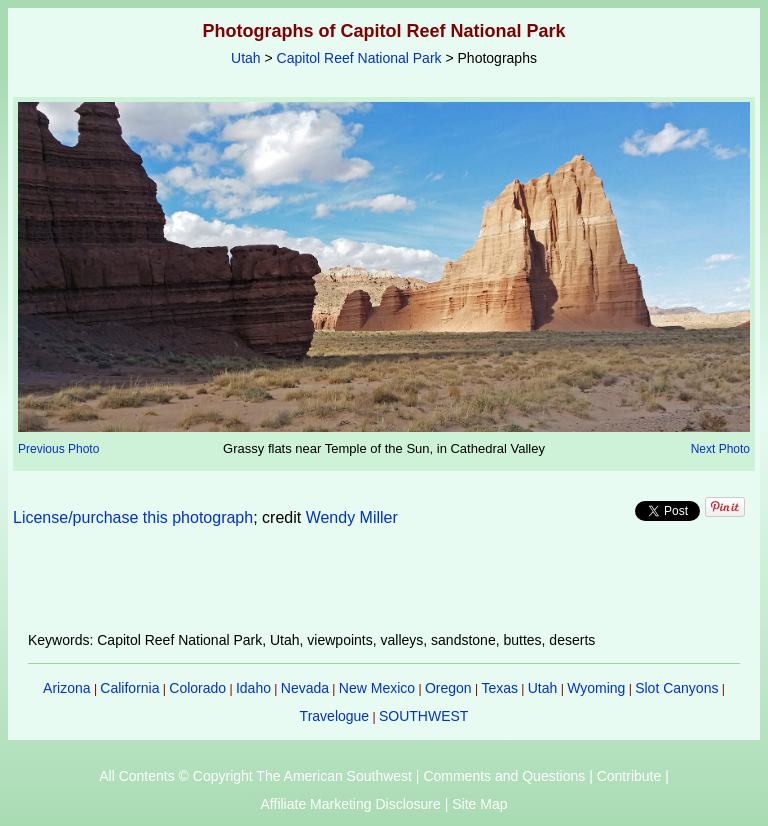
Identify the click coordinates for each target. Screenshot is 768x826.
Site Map (479, 804)
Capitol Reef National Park (359, 58)
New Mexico (377, 688)
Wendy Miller (352, 517)
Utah (246, 58)
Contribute (629, 776)
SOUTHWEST (423, 716)
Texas (499, 688)
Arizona (66, 688)
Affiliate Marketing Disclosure (351, 804)
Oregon (448, 688)
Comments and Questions (504, 776)
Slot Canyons (676, 688)
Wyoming (596, 688)
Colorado (197, 688)
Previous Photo (58, 449)
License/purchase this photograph (133, 517)
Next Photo (720, 449)
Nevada (305, 688)
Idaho (253, 688)
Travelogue (335, 716)
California (129, 688)
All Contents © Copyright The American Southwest (255, 776)
